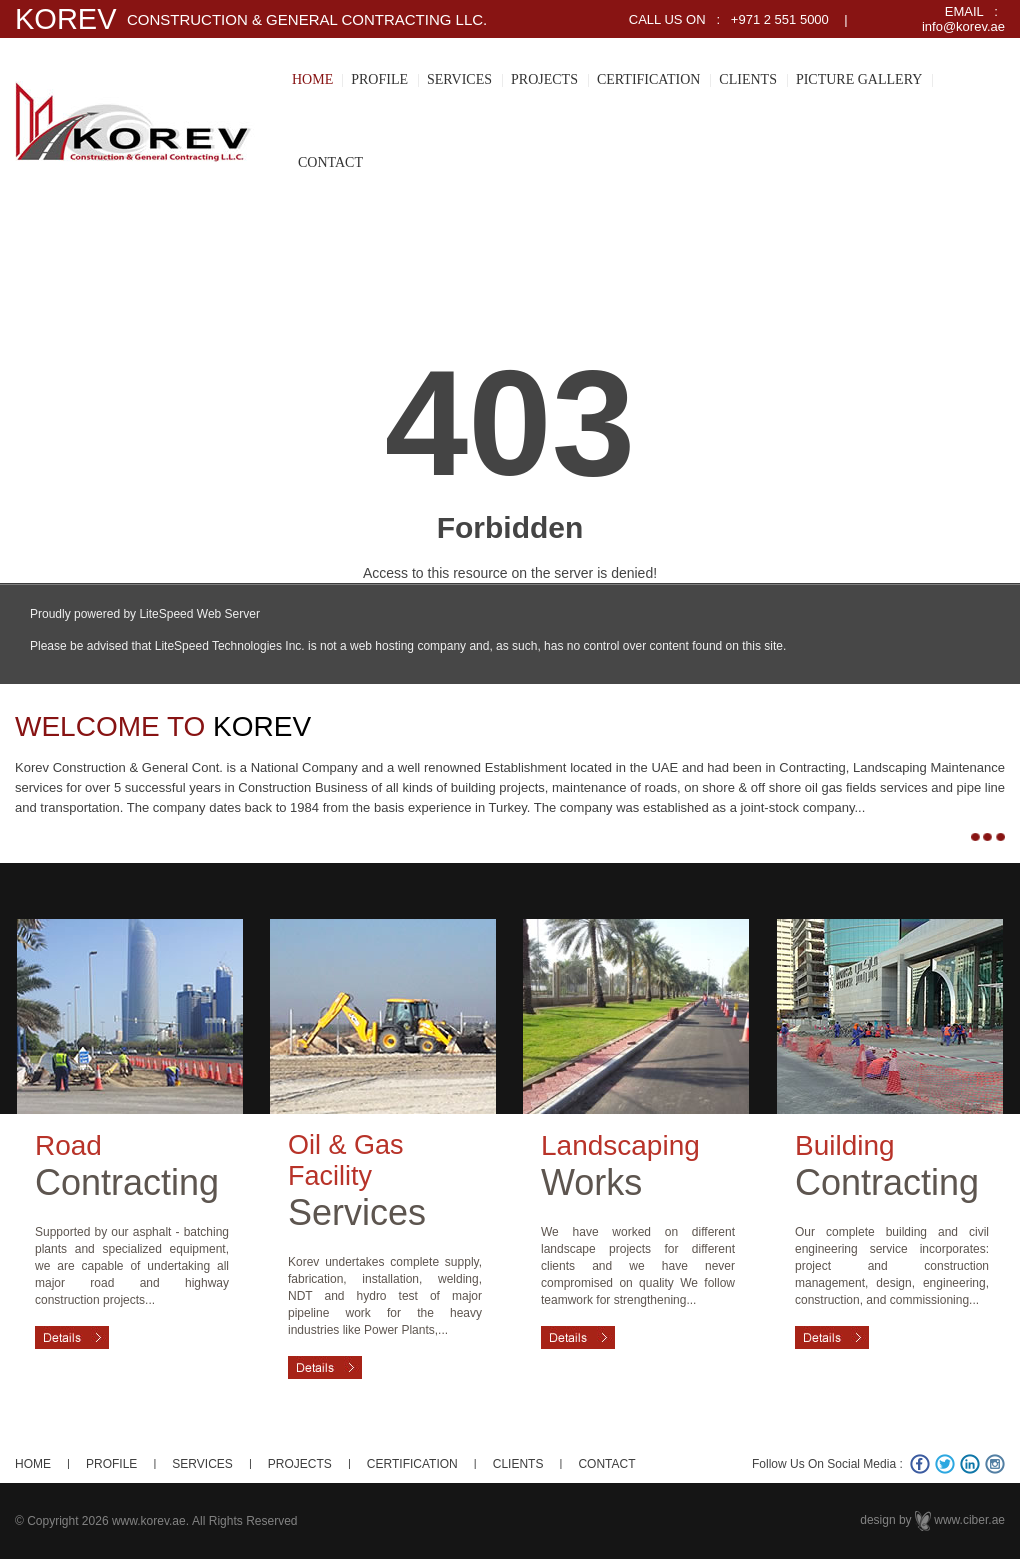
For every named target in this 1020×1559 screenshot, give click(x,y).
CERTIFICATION (648, 79)
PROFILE (379, 79)
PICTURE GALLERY (859, 79)
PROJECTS (544, 79)
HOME (312, 79)
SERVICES (459, 79)
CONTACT (330, 162)
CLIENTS (748, 79)
